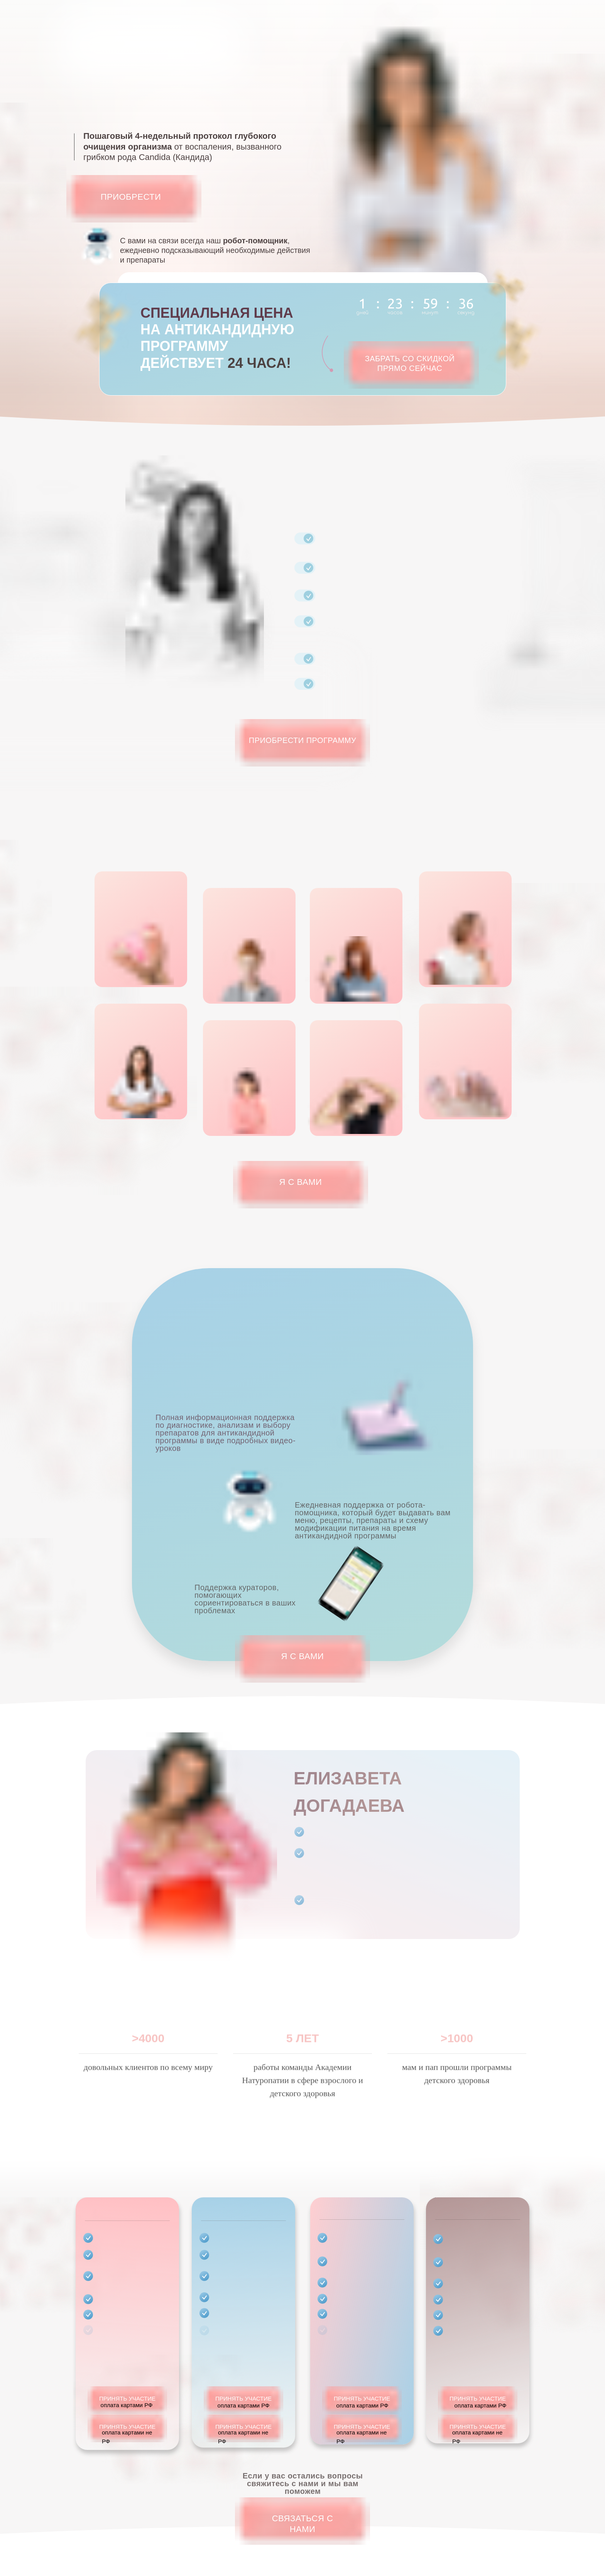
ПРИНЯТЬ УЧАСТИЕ (127, 2412)
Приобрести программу (302, 740)
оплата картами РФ (244, 2419)
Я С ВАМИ (300, 1182)
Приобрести (131, 197)
